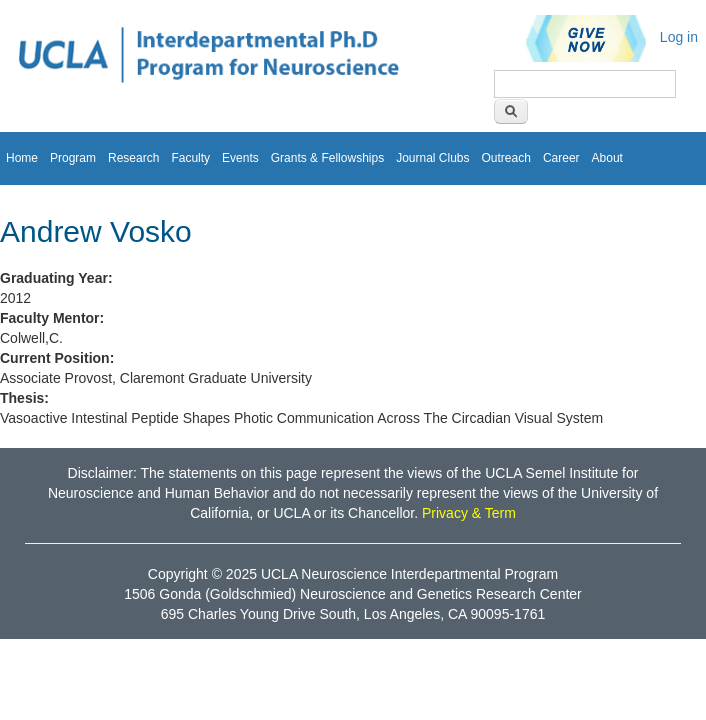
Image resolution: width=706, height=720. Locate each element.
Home (22, 158)
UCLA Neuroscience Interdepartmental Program (409, 574)
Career (561, 158)
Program (73, 158)
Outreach (506, 158)
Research (133, 158)
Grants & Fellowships (327, 158)
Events (240, 158)
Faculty (190, 158)
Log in (679, 37)
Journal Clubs (432, 158)
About (607, 158)
